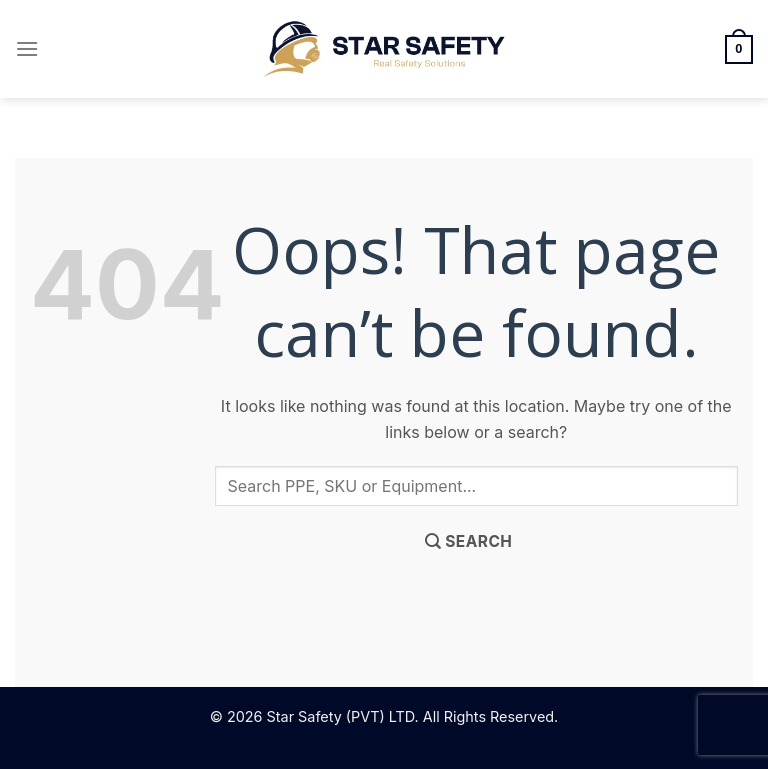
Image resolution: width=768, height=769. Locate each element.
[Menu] (27, 48)
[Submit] (468, 541)
